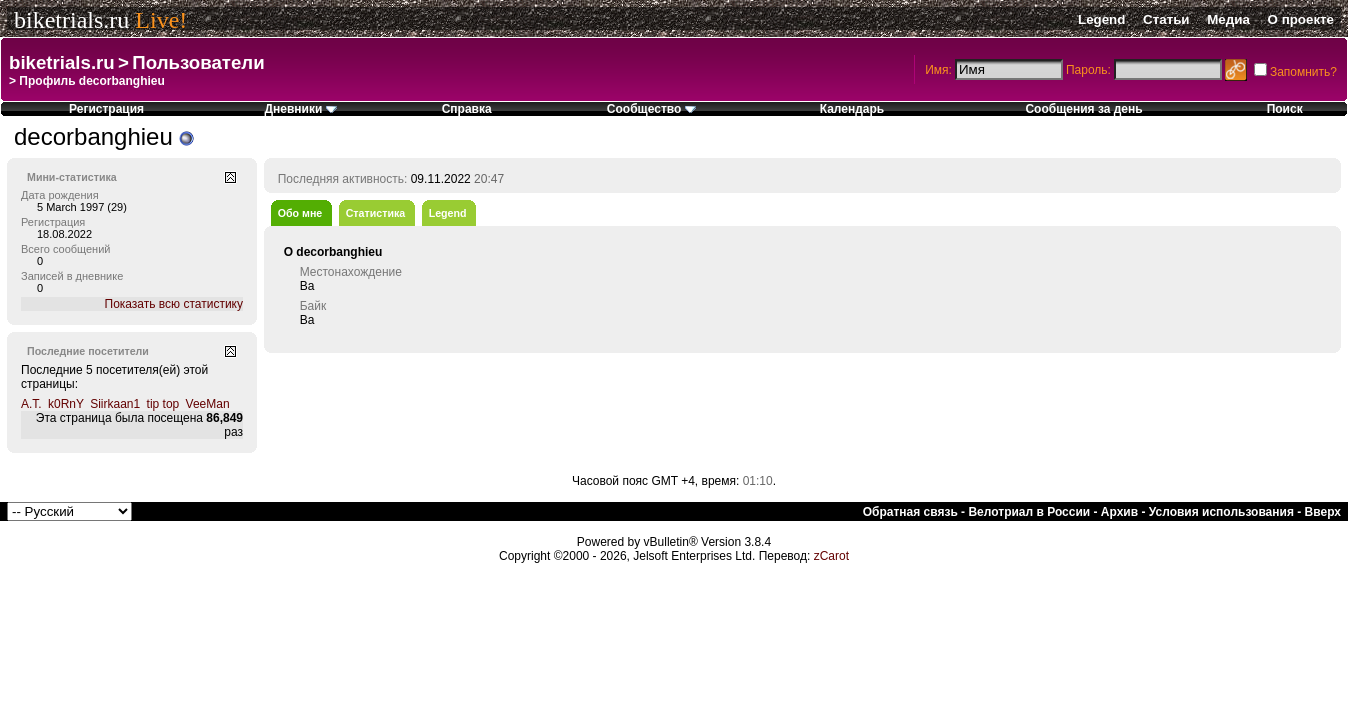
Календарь (852, 109)
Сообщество (651, 109)
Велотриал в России (1029, 512)
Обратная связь (910, 512)
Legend (1101, 19)
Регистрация (106, 109)
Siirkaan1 (115, 404)
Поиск (1285, 109)
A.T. (31, 404)
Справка (467, 109)
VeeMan (208, 404)
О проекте (1301, 19)
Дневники (300, 109)
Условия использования (1221, 512)
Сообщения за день (1083, 109)
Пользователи (198, 62)
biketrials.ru (71, 20)
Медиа (1228, 19)
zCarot (831, 556)
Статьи (1166, 19)
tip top (163, 404)
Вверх (1323, 512)
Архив (1119, 512)
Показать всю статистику (174, 304)
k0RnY (66, 404)
